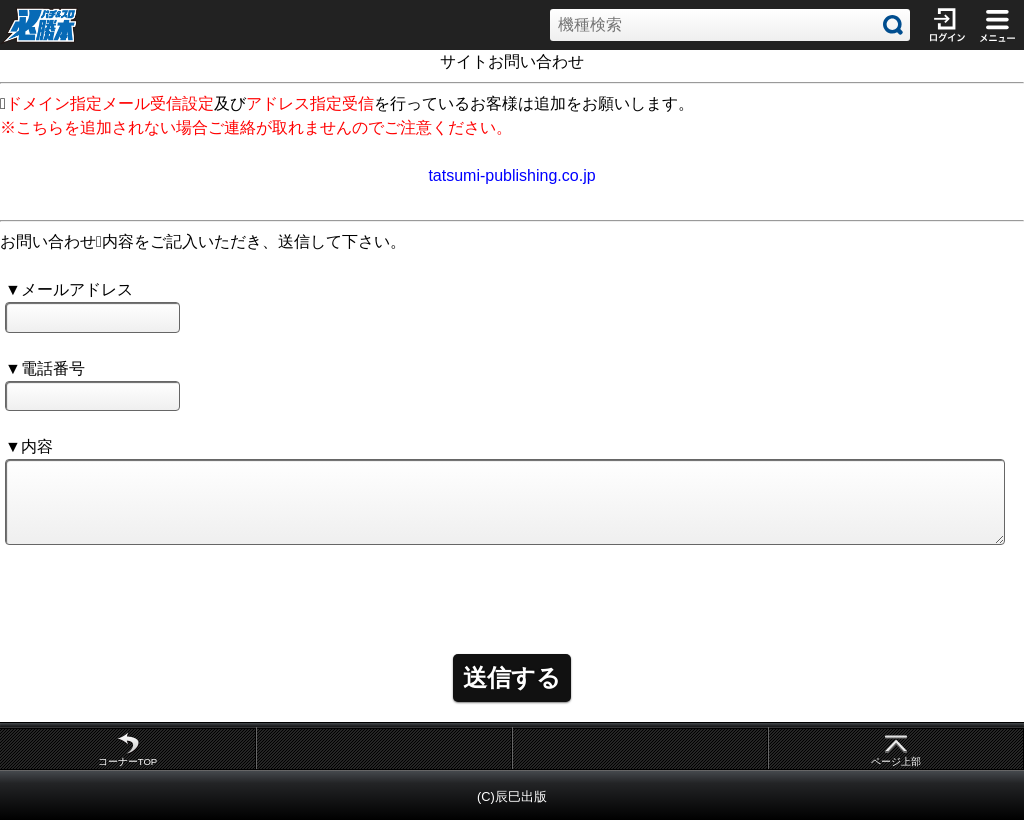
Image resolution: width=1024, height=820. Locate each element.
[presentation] (157, 591)
